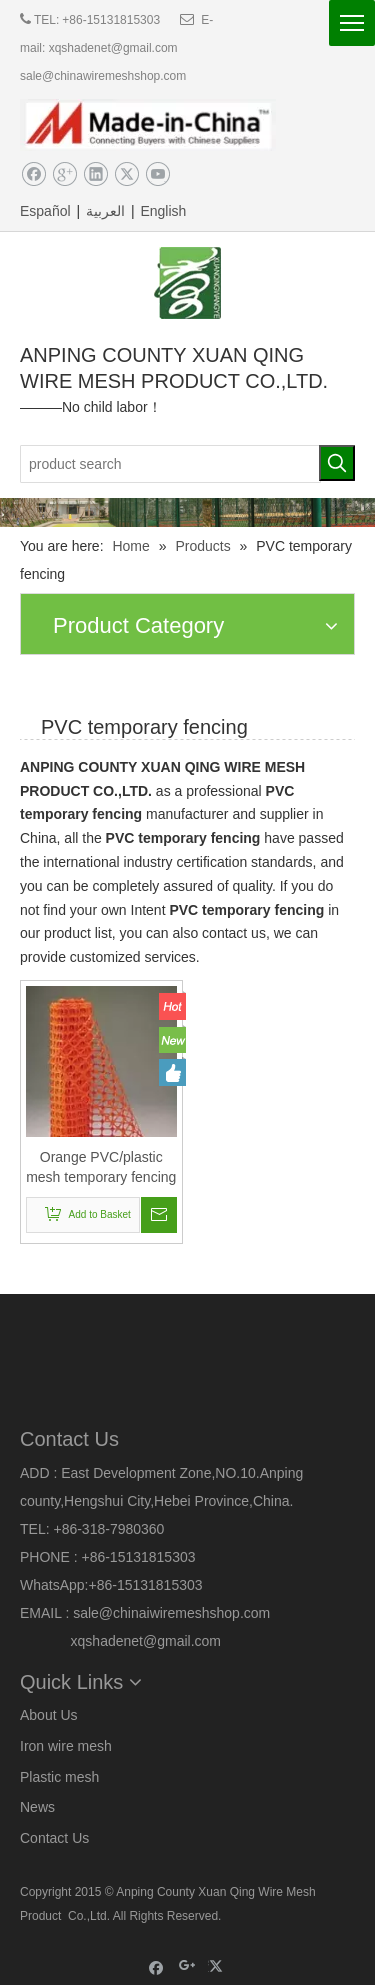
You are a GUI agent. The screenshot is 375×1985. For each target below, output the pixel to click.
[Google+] (64, 174)
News (37, 1807)
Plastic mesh (59, 1777)
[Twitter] (126, 174)
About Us (49, 1715)
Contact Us (54, 1838)
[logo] (187, 283)
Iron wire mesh (66, 1746)
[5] (187, 512)
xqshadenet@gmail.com (113, 48)
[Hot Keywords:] (337, 463)
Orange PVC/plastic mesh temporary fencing (101, 1167)
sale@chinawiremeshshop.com (103, 76)
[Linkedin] (95, 174)
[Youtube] (157, 174)
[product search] (170, 464)
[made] (148, 125)
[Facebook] (33, 174)
